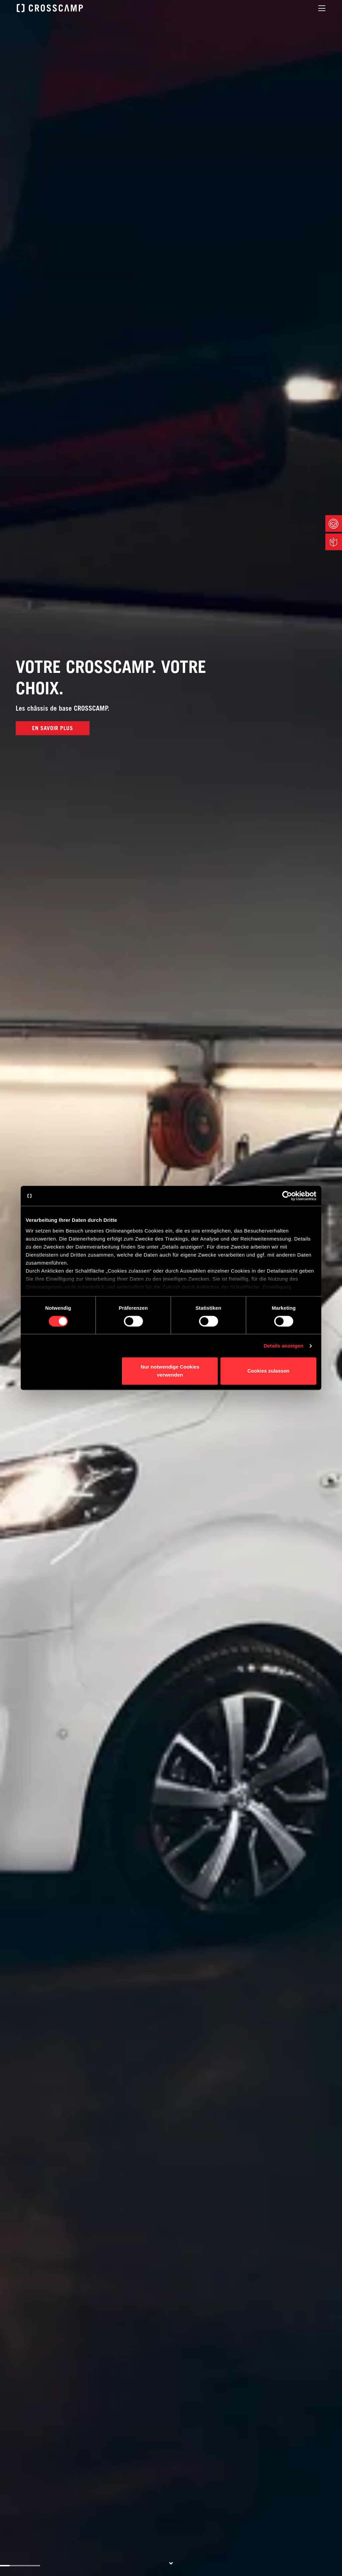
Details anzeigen (283, 1346)
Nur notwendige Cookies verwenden (170, 1371)
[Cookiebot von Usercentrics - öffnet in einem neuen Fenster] (287, 1196)
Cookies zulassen (268, 1371)
